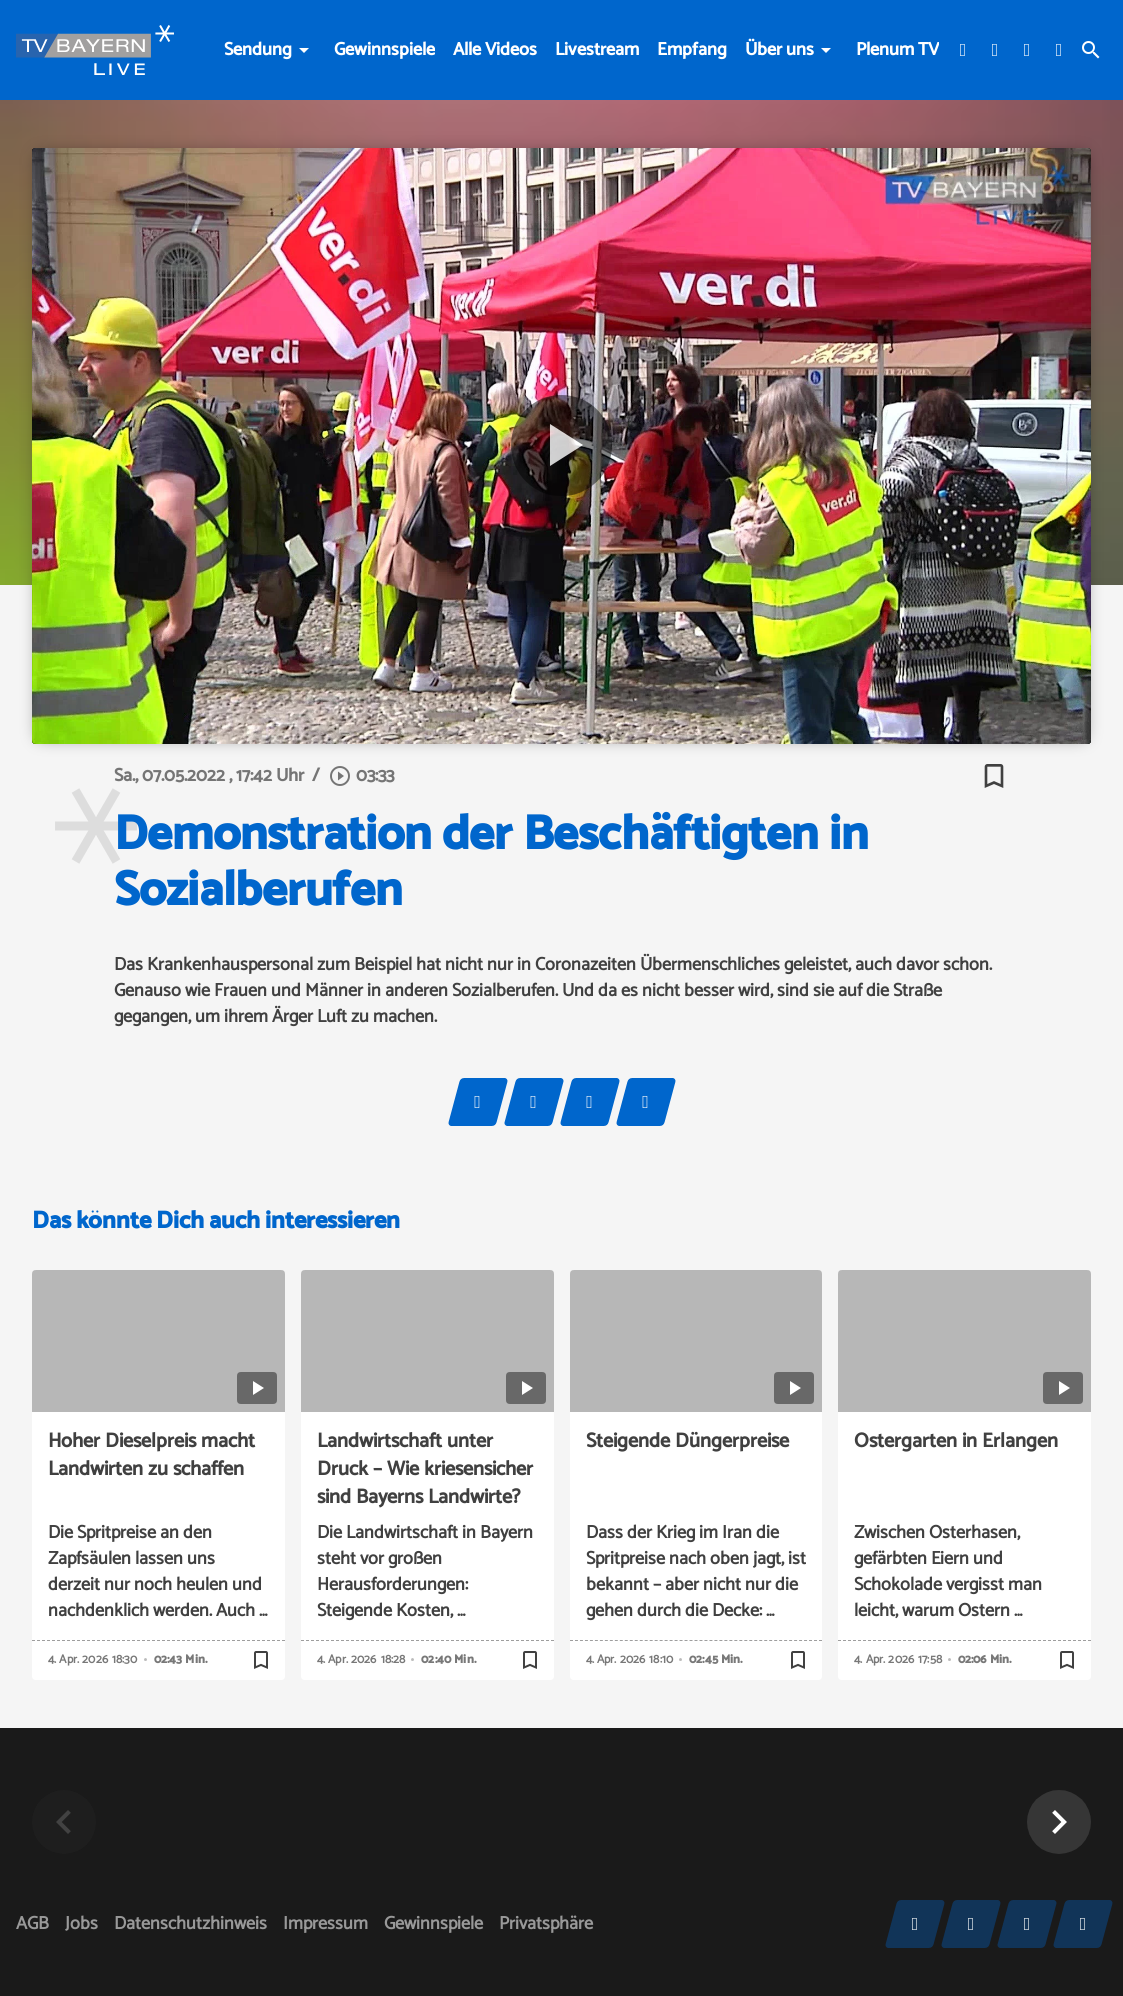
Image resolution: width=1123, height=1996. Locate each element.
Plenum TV (897, 50)
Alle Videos (495, 50)
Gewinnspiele (384, 50)
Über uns (779, 50)
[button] (1059, 1822)
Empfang (692, 50)
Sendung (258, 50)
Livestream (597, 50)
